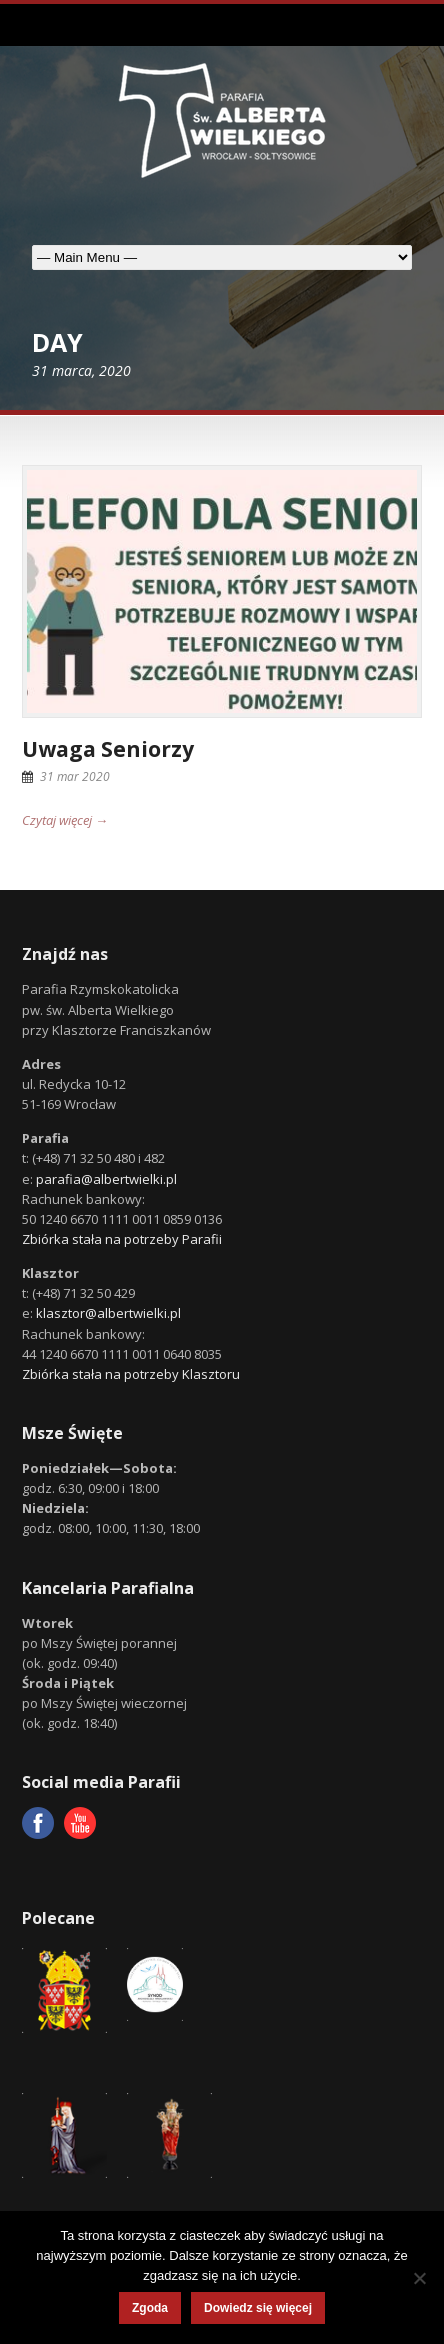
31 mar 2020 (75, 776)
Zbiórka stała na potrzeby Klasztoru (131, 1374)
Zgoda (150, 2308)
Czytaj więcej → (65, 820)
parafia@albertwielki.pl (106, 1179)
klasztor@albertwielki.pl (108, 1313)
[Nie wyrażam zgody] (419, 2278)
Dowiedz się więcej (258, 2308)
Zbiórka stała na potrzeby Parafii (122, 1239)
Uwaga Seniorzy (108, 749)
